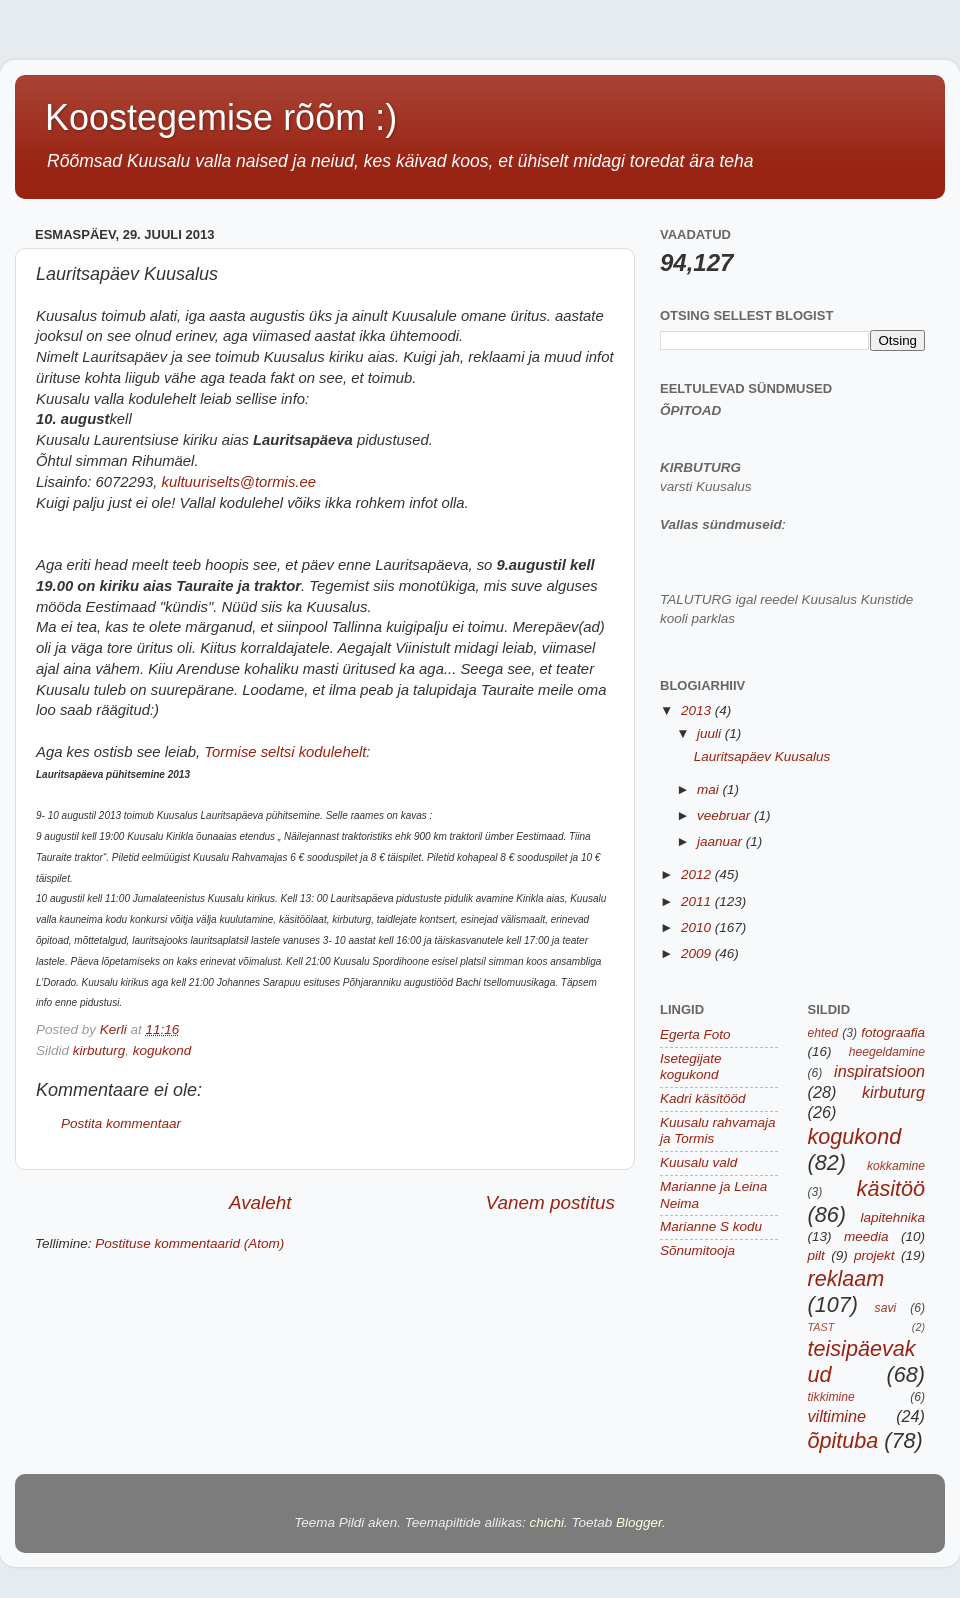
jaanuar (721, 841)
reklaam (846, 1278)
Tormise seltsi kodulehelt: (287, 752)
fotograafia (893, 1032)
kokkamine (896, 1166)
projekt (874, 1255)
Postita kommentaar (121, 1123)
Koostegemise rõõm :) (221, 117)
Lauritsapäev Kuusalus (762, 756)
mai (710, 789)
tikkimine (831, 1397)
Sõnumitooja (697, 1250)
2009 (698, 953)
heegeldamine (887, 1052)
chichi (547, 1522)
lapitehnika (892, 1217)
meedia (866, 1236)
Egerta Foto (695, 1034)
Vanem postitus (550, 1202)
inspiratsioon (879, 1071)
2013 (698, 710)
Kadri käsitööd (703, 1098)
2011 (698, 901)
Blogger (639, 1522)
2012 (698, 874)
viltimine (837, 1416)
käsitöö (891, 1188)
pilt (816, 1255)
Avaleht (260, 1202)
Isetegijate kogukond (691, 1066)
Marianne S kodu (711, 1226)
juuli (711, 733)
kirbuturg (99, 1050)
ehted (823, 1033)
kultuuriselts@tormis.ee (238, 482)
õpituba (843, 1440)
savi (886, 1308)
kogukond (162, 1050)
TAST (821, 1327)
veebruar (725, 815)
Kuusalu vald (698, 1162)
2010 (698, 927)
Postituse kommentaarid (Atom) (189, 1243)
